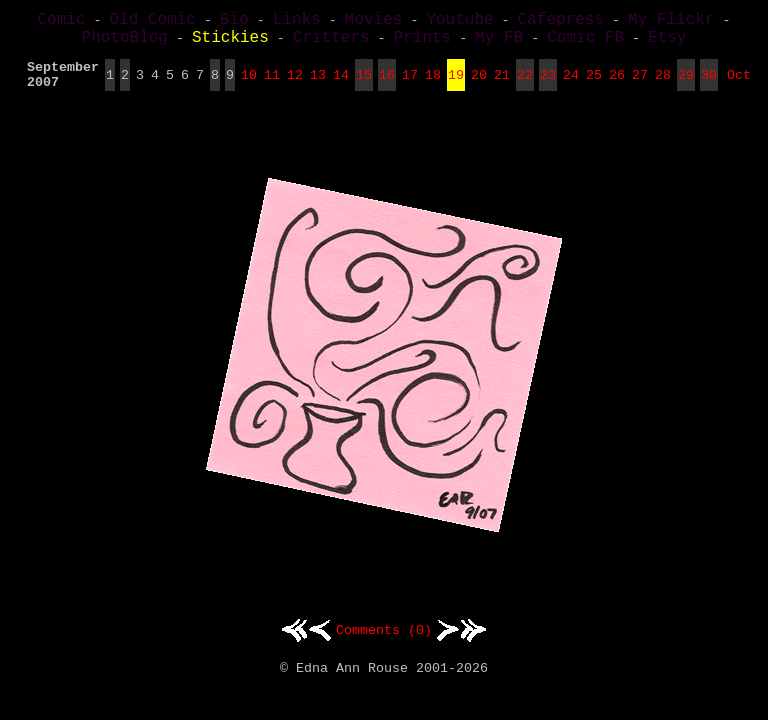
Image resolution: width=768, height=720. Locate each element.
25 (594, 86)
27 (640, 86)
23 (548, 86)
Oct (739, 86)
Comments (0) (384, 644)
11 (272, 86)
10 (249, 86)
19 (456, 86)
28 (663, 86)
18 (433, 86)
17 (410, 86)
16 (387, 86)
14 (341, 86)
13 (318, 86)
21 (502, 86)
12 (295, 86)
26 (617, 86)
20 (479, 86)
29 (686, 86)
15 (364, 86)
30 (709, 86)
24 (571, 86)
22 (525, 86)
